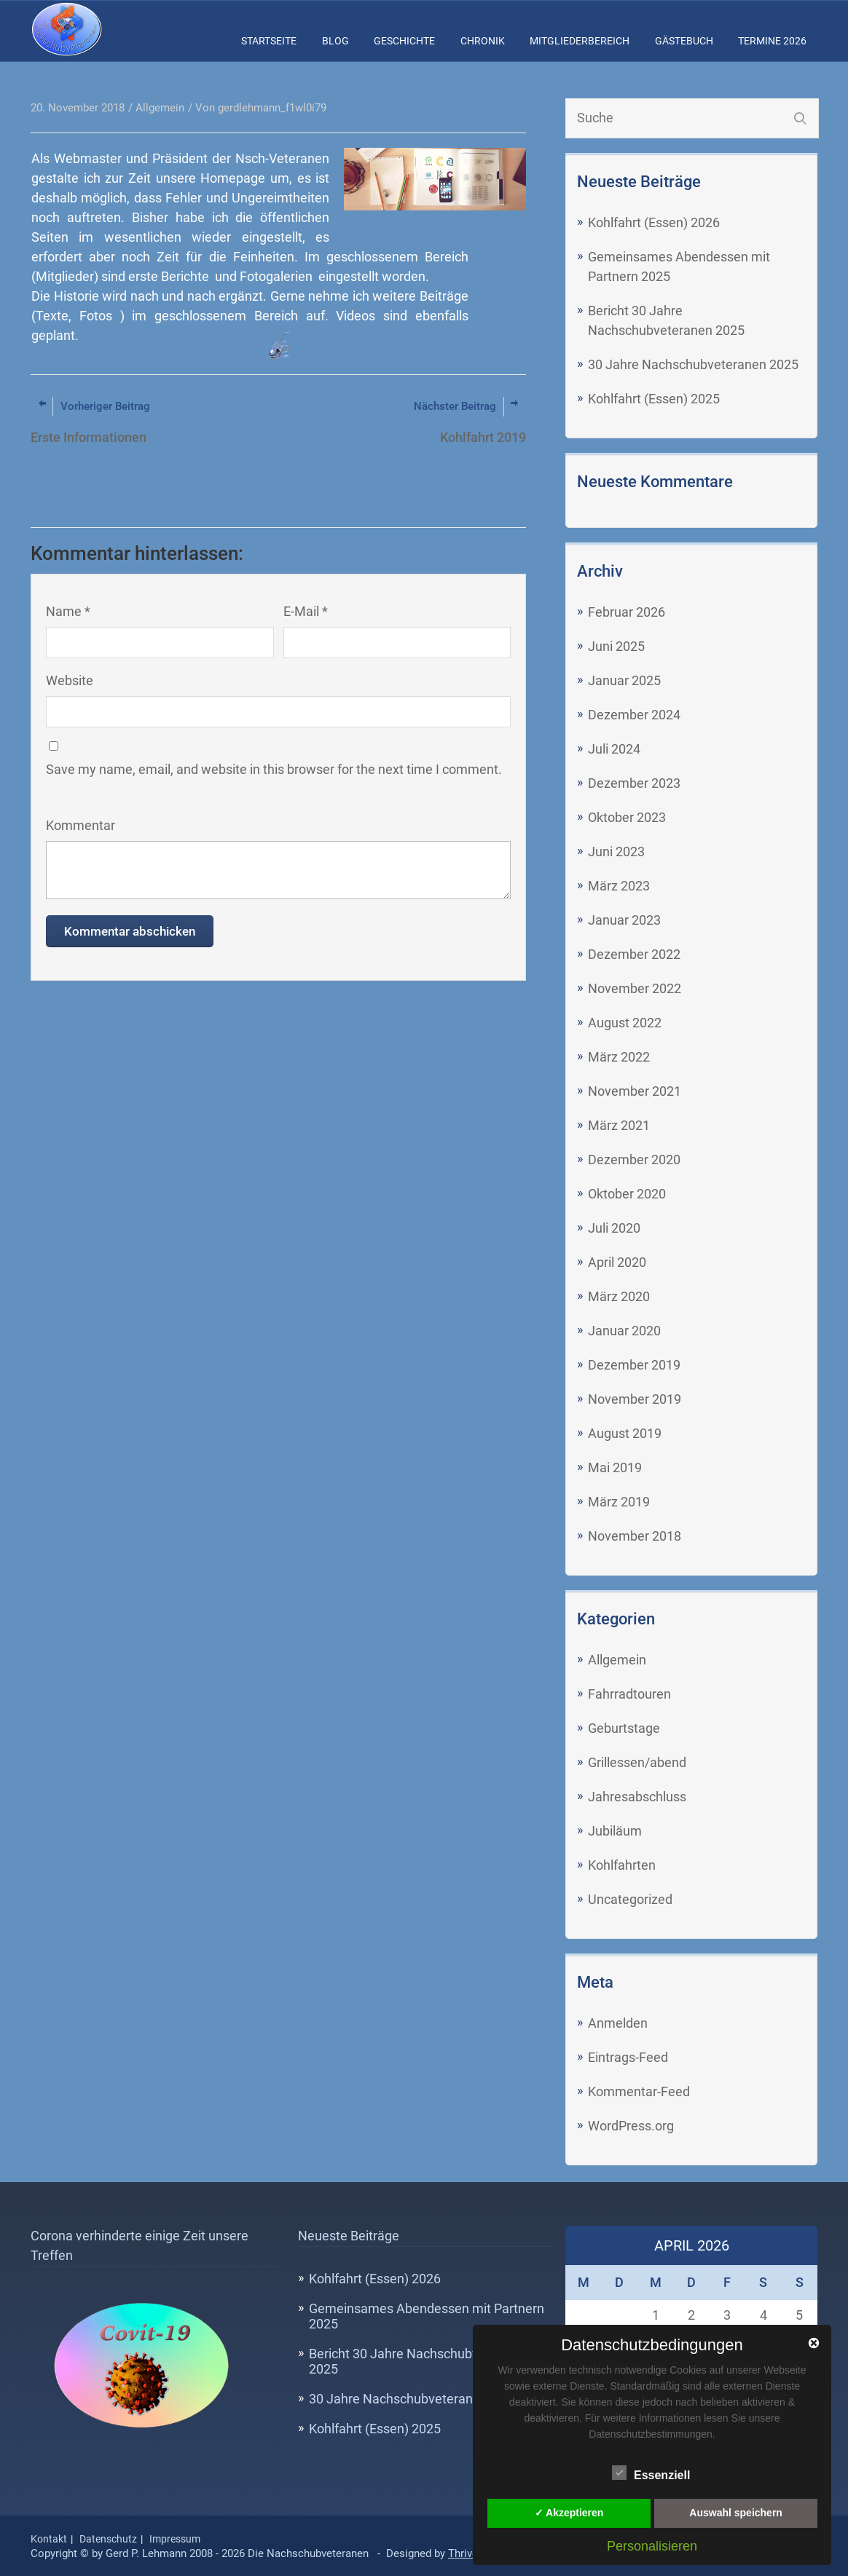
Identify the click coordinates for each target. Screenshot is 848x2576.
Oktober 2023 (627, 817)
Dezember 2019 (634, 1364)
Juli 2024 (614, 748)
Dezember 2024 (634, 714)
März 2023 (619, 885)
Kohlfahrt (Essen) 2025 (654, 398)
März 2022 (619, 1056)
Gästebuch (684, 41)
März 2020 (619, 1296)
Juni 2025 (616, 646)
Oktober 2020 (627, 1193)
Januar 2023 (624, 920)
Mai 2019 (615, 1467)
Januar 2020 (624, 1330)
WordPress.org (631, 2125)
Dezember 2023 (634, 783)
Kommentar (80, 825)
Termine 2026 (772, 41)
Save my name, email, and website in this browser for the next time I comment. (274, 769)
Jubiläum (615, 1830)
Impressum (174, 2539)
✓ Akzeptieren (569, 2512)
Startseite (269, 41)
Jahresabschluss (637, 1796)
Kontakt (49, 2539)
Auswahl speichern (735, 2512)
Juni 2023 (616, 851)
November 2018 (634, 1536)
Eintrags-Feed (628, 2057)
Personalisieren (652, 2546)
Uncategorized (630, 1899)
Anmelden (618, 2023)
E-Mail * (305, 611)
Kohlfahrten (622, 1865)
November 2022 (634, 988)
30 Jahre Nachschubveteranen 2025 (693, 364)
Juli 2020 (614, 1228)
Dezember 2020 (634, 1159)
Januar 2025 (624, 680)
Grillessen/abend (637, 1762)
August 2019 (624, 1433)
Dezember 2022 (634, 954)
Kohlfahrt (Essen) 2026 (654, 222)
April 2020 (617, 1262)
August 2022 (624, 1022)
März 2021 (619, 1125)
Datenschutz (108, 2539)
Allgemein (617, 1659)
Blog (335, 41)
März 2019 (619, 1501)
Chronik (482, 41)
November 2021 (634, 1091)
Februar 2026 (626, 612)
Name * (68, 611)
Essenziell (651, 2473)
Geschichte (404, 41)
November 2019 (634, 1399)
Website (69, 680)
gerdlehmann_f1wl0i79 (272, 107)
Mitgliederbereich (579, 41)
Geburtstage (624, 1728)
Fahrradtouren (629, 1694)
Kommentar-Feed (639, 2091)
